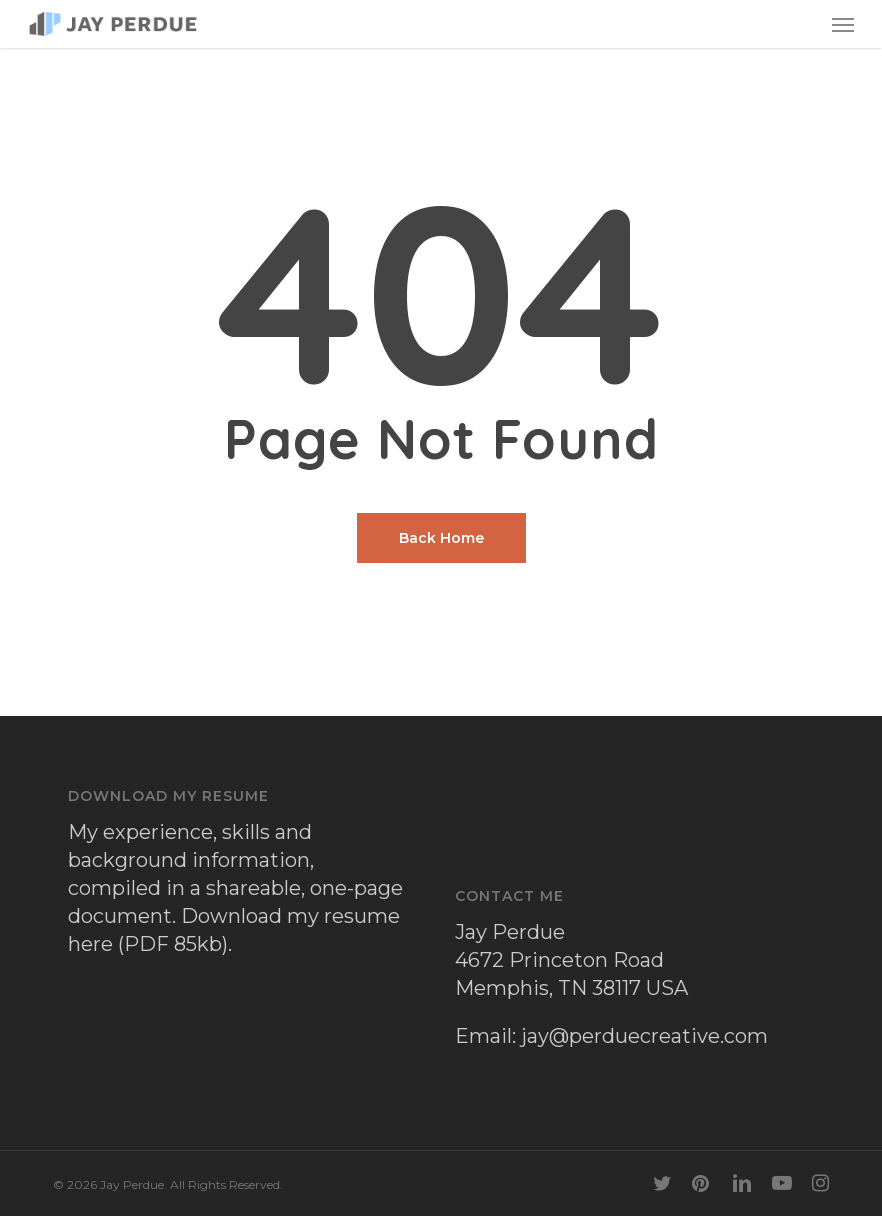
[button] (843, 24)
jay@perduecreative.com (644, 1036)
